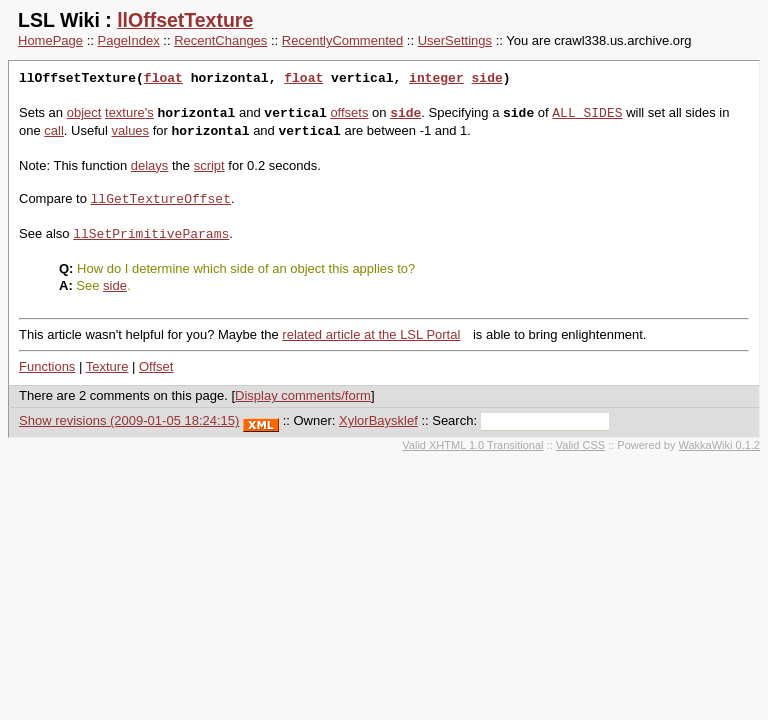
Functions (47, 366)
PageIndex (129, 40)
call (54, 131)
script (209, 165)
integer (436, 79)
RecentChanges (220, 40)
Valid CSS (580, 445)
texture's (129, 113)
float (163, 79)
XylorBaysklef (378, 420)
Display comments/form (303, 395)
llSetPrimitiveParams (151, 234)
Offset (156, 366)
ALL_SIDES (587, 113)
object (84, 113)
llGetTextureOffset (161, 199)
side (486, 79)
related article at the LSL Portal (371, 334)
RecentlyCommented (342, 40)
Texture (107, 366)
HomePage (50, 40)
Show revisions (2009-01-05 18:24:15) (129, 420)
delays (150, 165)
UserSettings (455, 40)
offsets (349, 113)
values (131, 131)
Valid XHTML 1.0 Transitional (472, 445)
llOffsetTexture (185, 20)
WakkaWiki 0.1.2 (719, 445)
